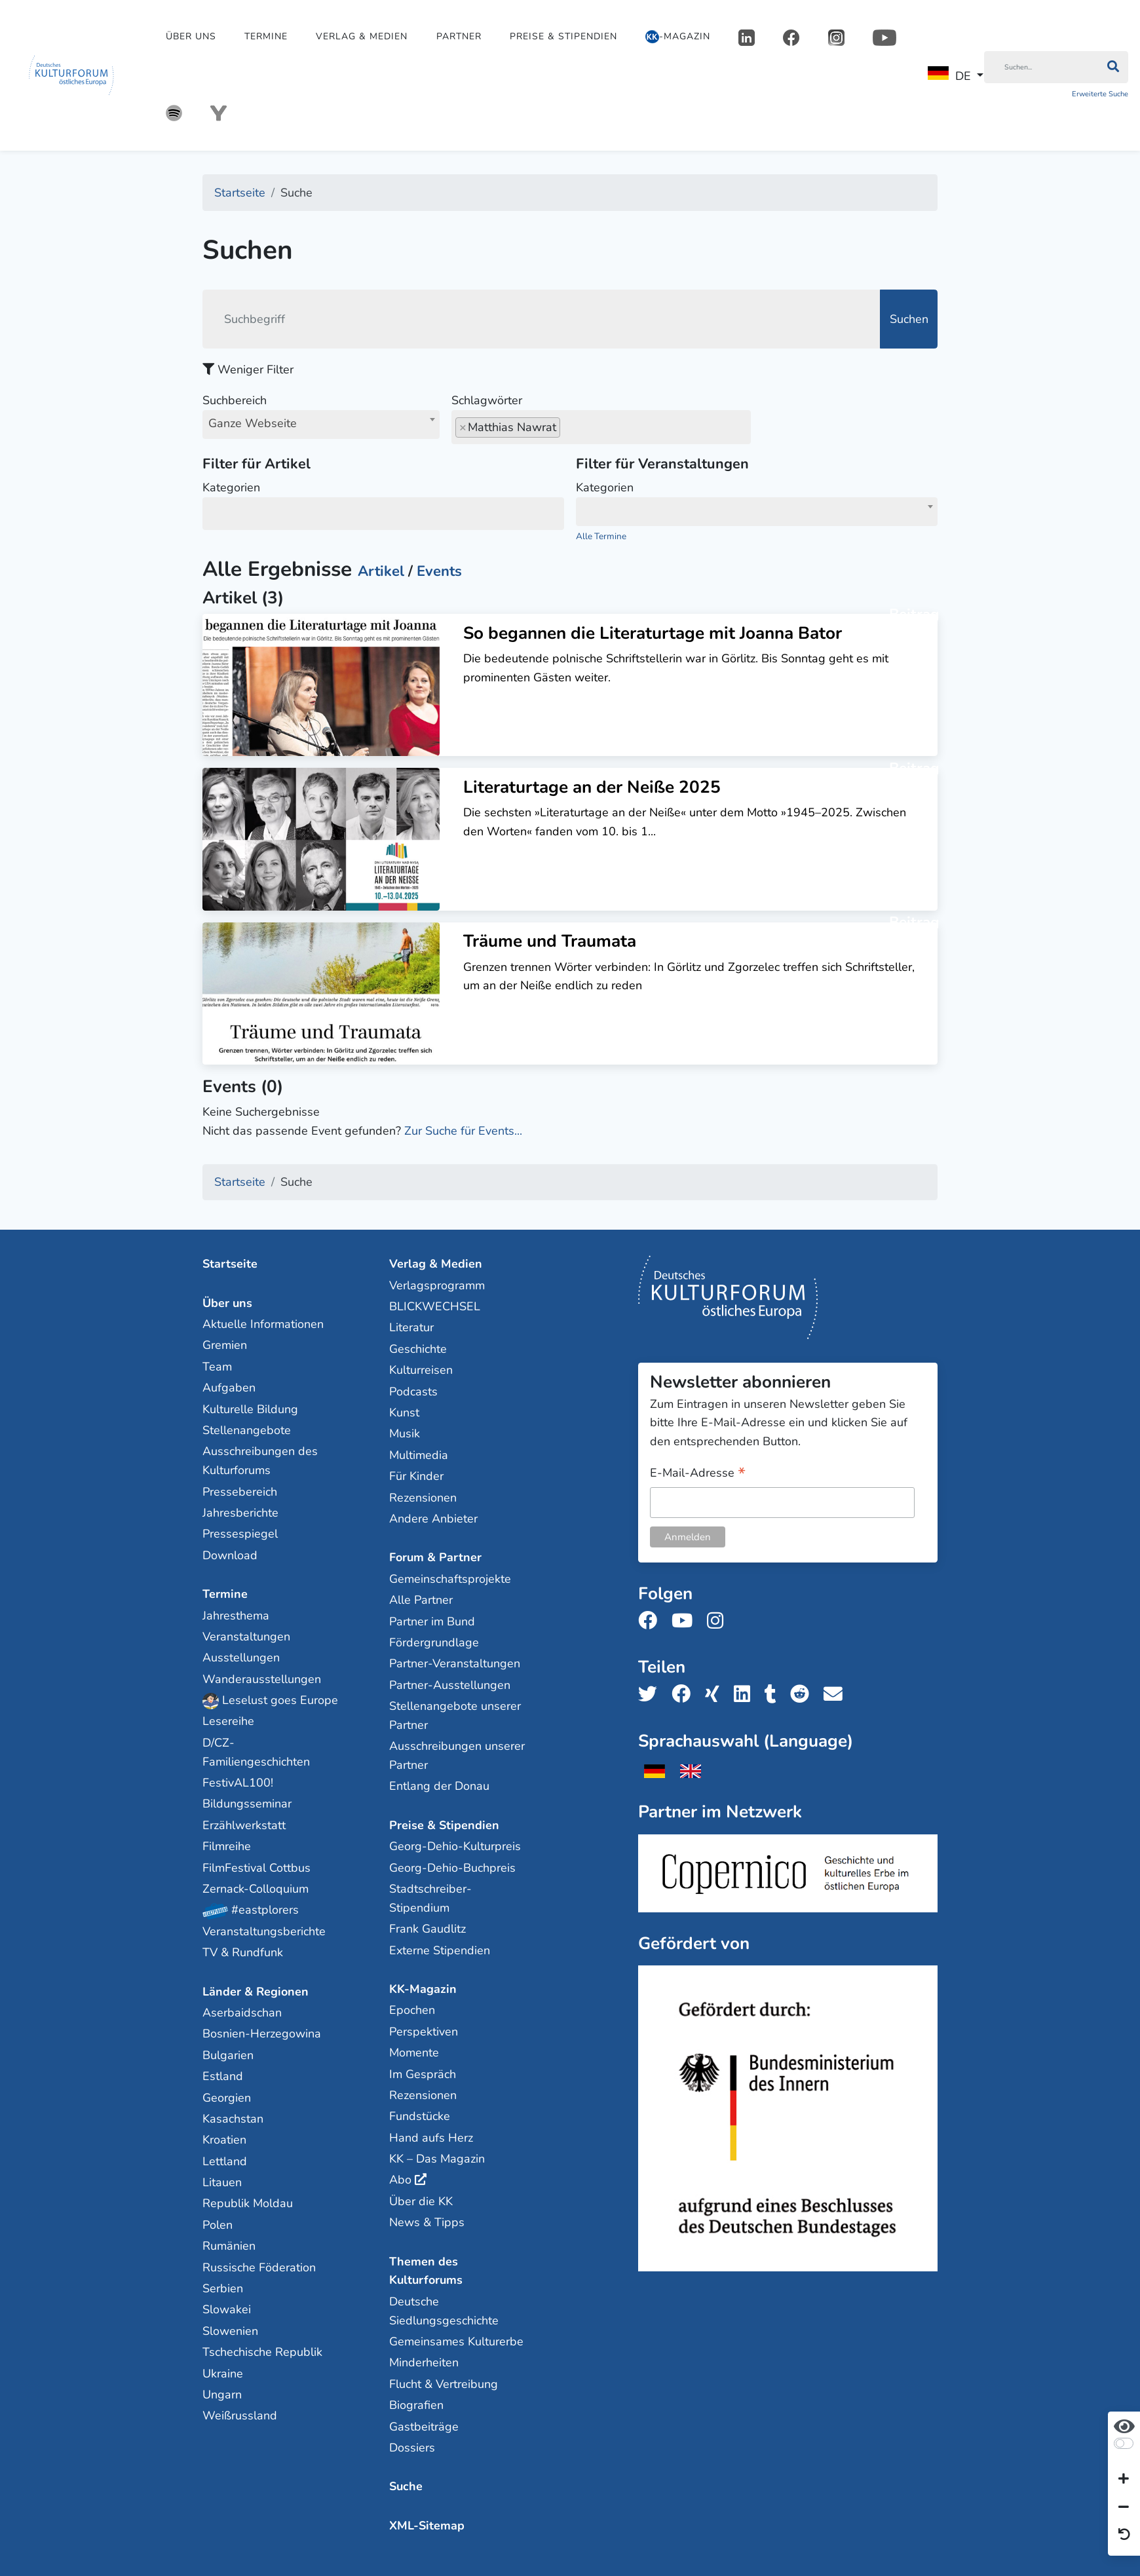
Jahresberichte (240, 1513)
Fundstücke (419, 2116)
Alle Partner (421, 1600)
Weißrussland (239, 2415)
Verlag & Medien (362, 36)
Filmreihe (226, 1846)
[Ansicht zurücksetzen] (1124, 2535)
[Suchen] (1041, 67)
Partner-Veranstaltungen (454, 1663)
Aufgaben (229, 1387)
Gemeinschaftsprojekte (450, 1579)
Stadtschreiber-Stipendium (430, 1898)
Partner (459, 36)
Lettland (224, 2161)
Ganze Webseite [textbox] (252, 423)
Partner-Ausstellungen (449, 1685)
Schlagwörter (601, 417)
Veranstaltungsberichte (264, 1931)
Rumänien (229, 2246)
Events (439, 571)
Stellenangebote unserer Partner (455, 1715)
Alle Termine (601, 536)
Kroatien (224, 2140)
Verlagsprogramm (437, 1285)
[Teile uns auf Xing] (716, 1694)
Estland (222, 2076)
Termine (266, 36)
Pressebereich (239, 1492)
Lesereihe (228, 1721)
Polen (217, 2225)
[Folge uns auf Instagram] (719, 1621)
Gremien (224, 1345)
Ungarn (222, 2394)
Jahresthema (235, 1615)
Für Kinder (416, 1476)
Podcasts (413, 1391)
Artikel (381, 571)
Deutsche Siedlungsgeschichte (444, 2311)
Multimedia (418, 1455)
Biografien (416, 2405)
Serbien (222, 2288)
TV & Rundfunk (242, 1952)
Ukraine (222, 2373)
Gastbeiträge (424, 2426)
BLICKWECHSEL (434, 1306)
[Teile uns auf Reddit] (803, 1694)
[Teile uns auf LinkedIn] (746, 1694)
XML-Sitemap (427, 2525)
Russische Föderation (259, 2267)
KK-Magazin (423, 1989)
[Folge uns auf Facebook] (651, 1621)
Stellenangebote (246, 1430)
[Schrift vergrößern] (1123, 2479)
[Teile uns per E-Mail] (837, 1694)
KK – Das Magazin (437, 2159)
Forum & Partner (435, 1557)
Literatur (411, 1327)
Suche (406, 2486)
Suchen (909, 319)
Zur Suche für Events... (463, 1131)
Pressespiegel (240, 1534)
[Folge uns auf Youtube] (686, 1621)
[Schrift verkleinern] (1123, 2507)
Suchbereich (321, 415)
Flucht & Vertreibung (443, 2384)
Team (217, 1366)
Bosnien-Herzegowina (261, 2033)
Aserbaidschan (242, 2012)
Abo (400, 2180)
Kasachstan (232, 2119)
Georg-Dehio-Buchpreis (452, 1868)
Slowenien (230, 2331)
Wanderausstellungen (261, 1679)
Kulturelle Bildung (250, 1409)
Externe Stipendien (439, 1950)
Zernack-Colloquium (255, 1889)
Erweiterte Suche (1100, 94)
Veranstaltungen (246, 1636)
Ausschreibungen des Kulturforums (260, 1460)
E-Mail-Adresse (698, 1473)
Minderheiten (424, 2362)
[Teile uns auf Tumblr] (774, 1694)
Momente (414, 2052)
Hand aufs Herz (431, 2138)
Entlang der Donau (439, 1786)
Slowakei (226, 2309)
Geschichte (418, 1349)
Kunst (404, 1412)
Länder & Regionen (255, 1991)
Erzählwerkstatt (244, 1825)
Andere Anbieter (433, 1518)
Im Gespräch (422, 2074)
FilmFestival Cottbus (256, 1868)
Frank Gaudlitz (427, 1929)
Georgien (226, 2098)
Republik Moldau (247, 2203)
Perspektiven (423, 2031)
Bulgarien (228, 2055)
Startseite (229, 1264)
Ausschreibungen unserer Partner (457, 1755)
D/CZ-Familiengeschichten (256, 1752)
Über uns (191, 36)
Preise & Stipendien (563, 36)
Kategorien (383, 503)
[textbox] (757, 510)
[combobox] (321, 424)
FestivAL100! (237, 1782)
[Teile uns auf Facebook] (685, 1694)
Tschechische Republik (262, 2352)
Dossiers (412, 2447)
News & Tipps (427, 2222)
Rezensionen (423, 1498)
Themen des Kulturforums (426, 2271)
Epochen (412, 2010)
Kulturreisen (421, 1370)
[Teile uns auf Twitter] (651, 1694)
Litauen (222, 2182)
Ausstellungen (241, 1657)
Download (229, 1555)
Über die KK (421, 2201)
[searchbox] (568, 426)
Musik (404, 1433)
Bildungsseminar (247, 1803)
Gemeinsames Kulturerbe (456, 2341)
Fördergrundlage (434, 1642)
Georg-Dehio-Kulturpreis (455, 1846)
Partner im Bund (432, 1621)
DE (949, 75)
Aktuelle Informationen (263, 1324)
